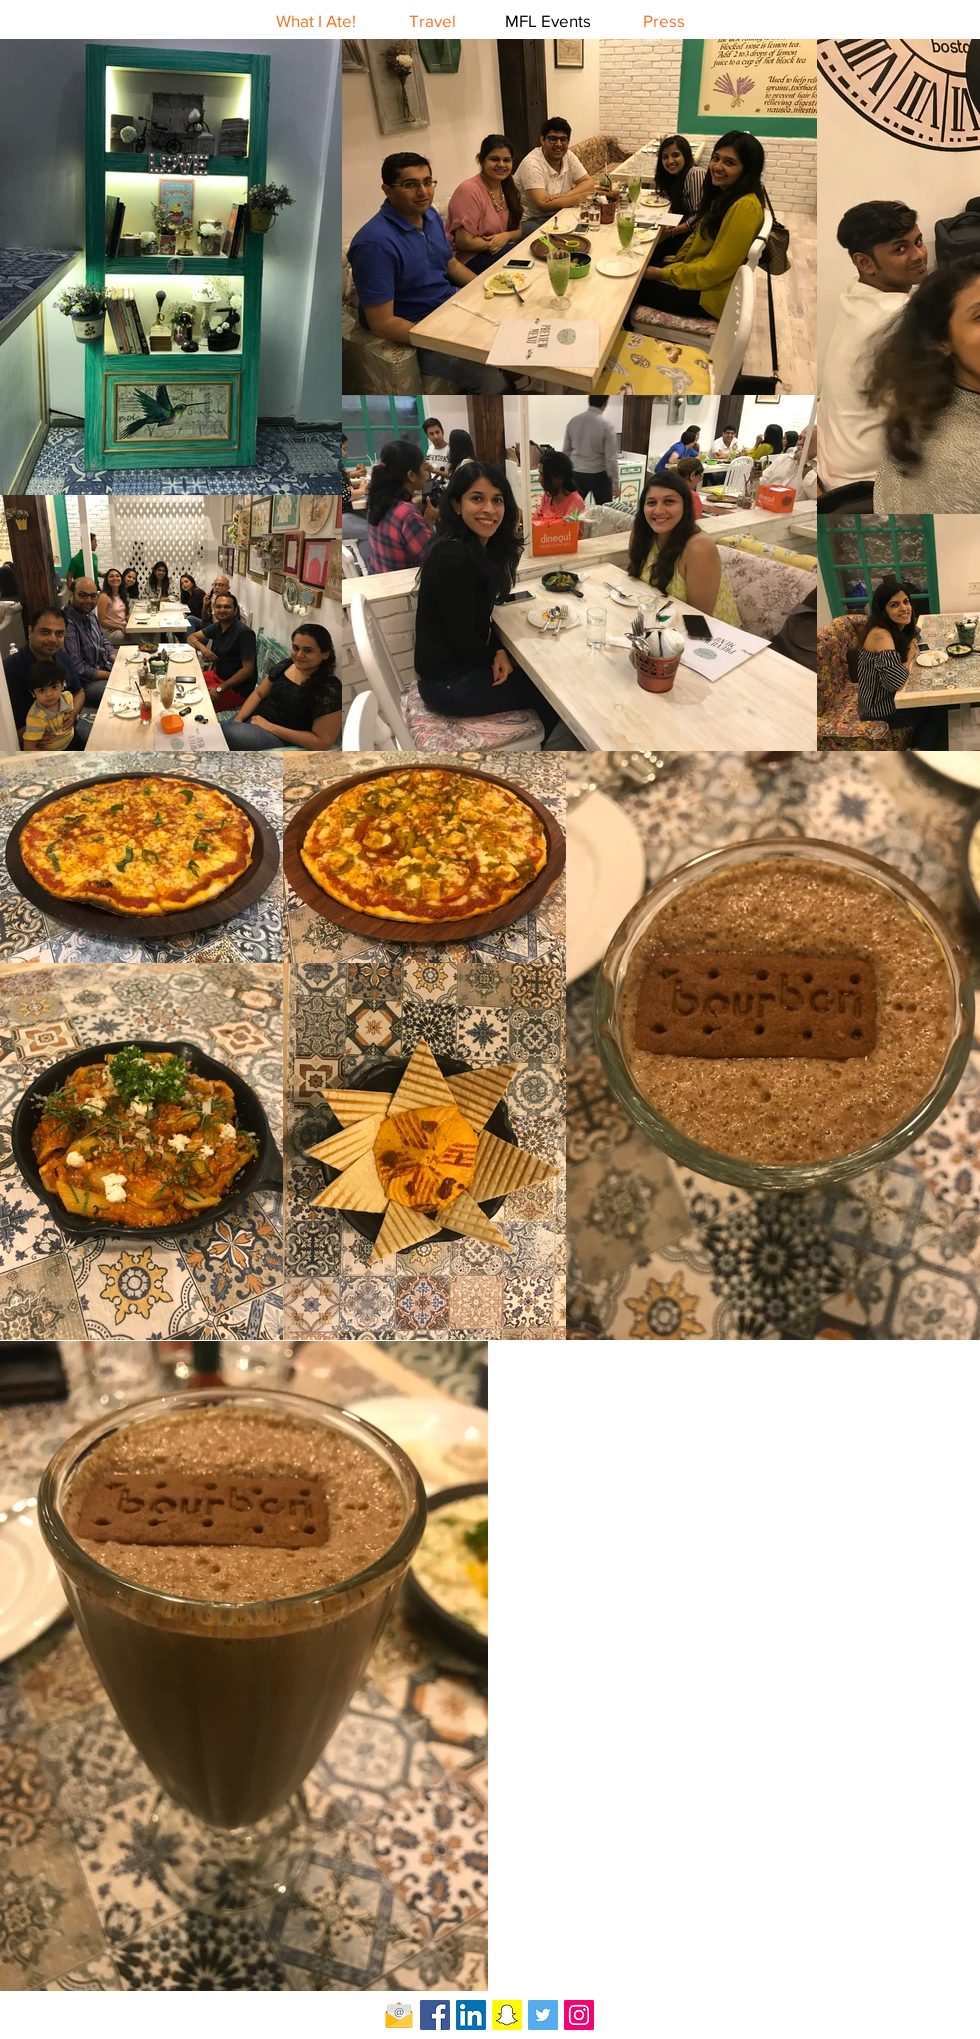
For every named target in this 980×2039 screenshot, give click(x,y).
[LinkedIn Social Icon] (471, 2015)
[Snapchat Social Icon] (507, 2015)
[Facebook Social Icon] (435, 2015)
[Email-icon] (399, 2015)
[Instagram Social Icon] (579, 2015)
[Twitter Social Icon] (543, 2015)
